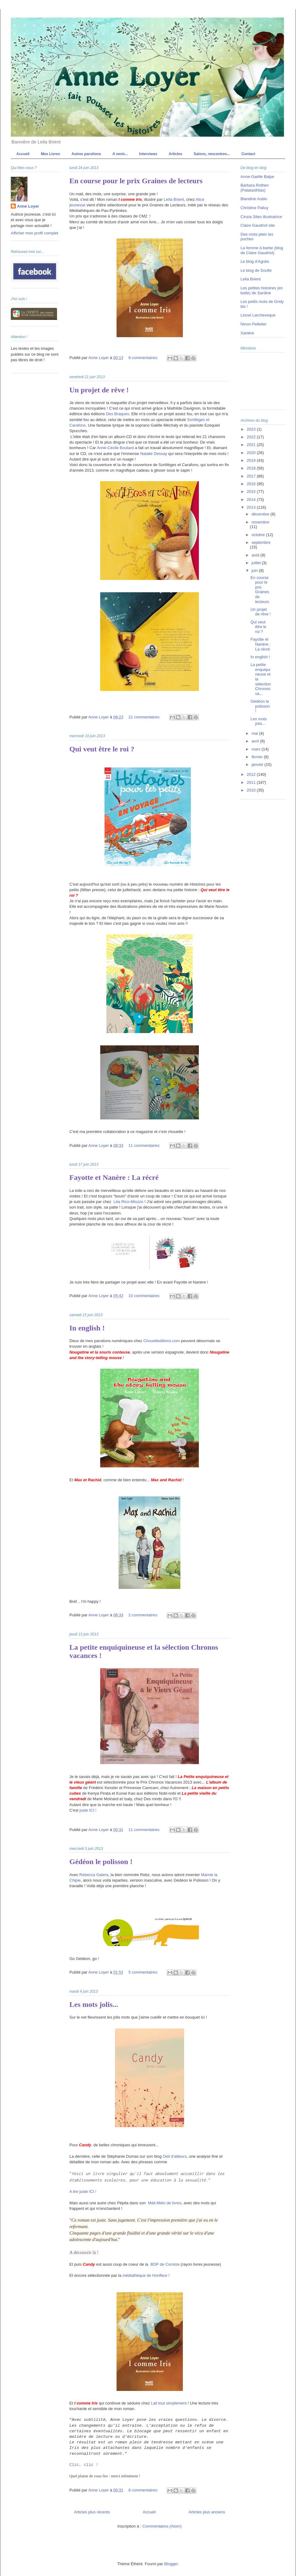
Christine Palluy (254, 207)
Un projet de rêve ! (99, 390)
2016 (252, 484)
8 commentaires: (144, 357)
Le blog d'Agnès (254, 261)
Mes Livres (50, 154)
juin (255, 570)
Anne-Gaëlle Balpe (257, 176)
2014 (252, 499)
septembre (261, 542)
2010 (252, 790)
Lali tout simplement (169, 2403)
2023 (252, 429)
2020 (252, 452)
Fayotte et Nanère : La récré (113, 1177)
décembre (261, 514)
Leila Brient (250, 279)
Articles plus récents (92, 2512)
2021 (252, 444)
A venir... (120, 154)
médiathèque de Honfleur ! (146, 2275)
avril (256, 741)
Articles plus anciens (207, 2512)
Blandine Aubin (253, 198)
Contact (248, 154)
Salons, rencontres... (212, 154)
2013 (252, 507)
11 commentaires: (145, 1145)
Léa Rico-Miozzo (128, 1201)
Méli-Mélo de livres (164, 2203)
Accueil (23, 154)
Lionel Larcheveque (257, 315)
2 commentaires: (144, 1615)
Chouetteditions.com (161, 1340)
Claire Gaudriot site (257, 225)
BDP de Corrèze (164, 2264)
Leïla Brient (174, 199)
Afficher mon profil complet (34, 233)
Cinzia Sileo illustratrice (261, 216)
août (256, 555)
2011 (252, 782)
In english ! (87, 1328)
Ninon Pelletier (253, 324)
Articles (175, 154)
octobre (259, 534)
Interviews (148, 154)
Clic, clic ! (83, 2464)
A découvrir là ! (84, 2252)
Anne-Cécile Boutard (115, 447)
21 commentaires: (145, 717)
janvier (258, 764)
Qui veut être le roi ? (101, 749)
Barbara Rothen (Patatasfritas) (254, 187)
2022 (252, 437)
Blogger (171, 2564)
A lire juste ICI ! (82, 2191)
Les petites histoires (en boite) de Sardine (261, 290)
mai (255, 733)
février (258, 757)
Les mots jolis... (93, 2004)
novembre (260, 522)
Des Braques (117, 413)
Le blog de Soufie (256, 270)
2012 (252, 774)
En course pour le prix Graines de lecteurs (136, 181)
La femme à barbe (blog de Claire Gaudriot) (261, 250)
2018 (252, 468)
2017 (252, 476)
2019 (252, 460)
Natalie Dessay (153, 453)
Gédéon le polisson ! (101, 1862)
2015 (252, 491)
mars (257, 749)
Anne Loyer (28, 206)
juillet (257, 562)
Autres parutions (86, 154)
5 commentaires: (144, 1972)
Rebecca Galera (93, 1874)
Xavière (247, 333)
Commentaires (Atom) (162, 2526)
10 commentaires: (145, 1295)
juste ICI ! (88, 1810)
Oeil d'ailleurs (175, 2156)
